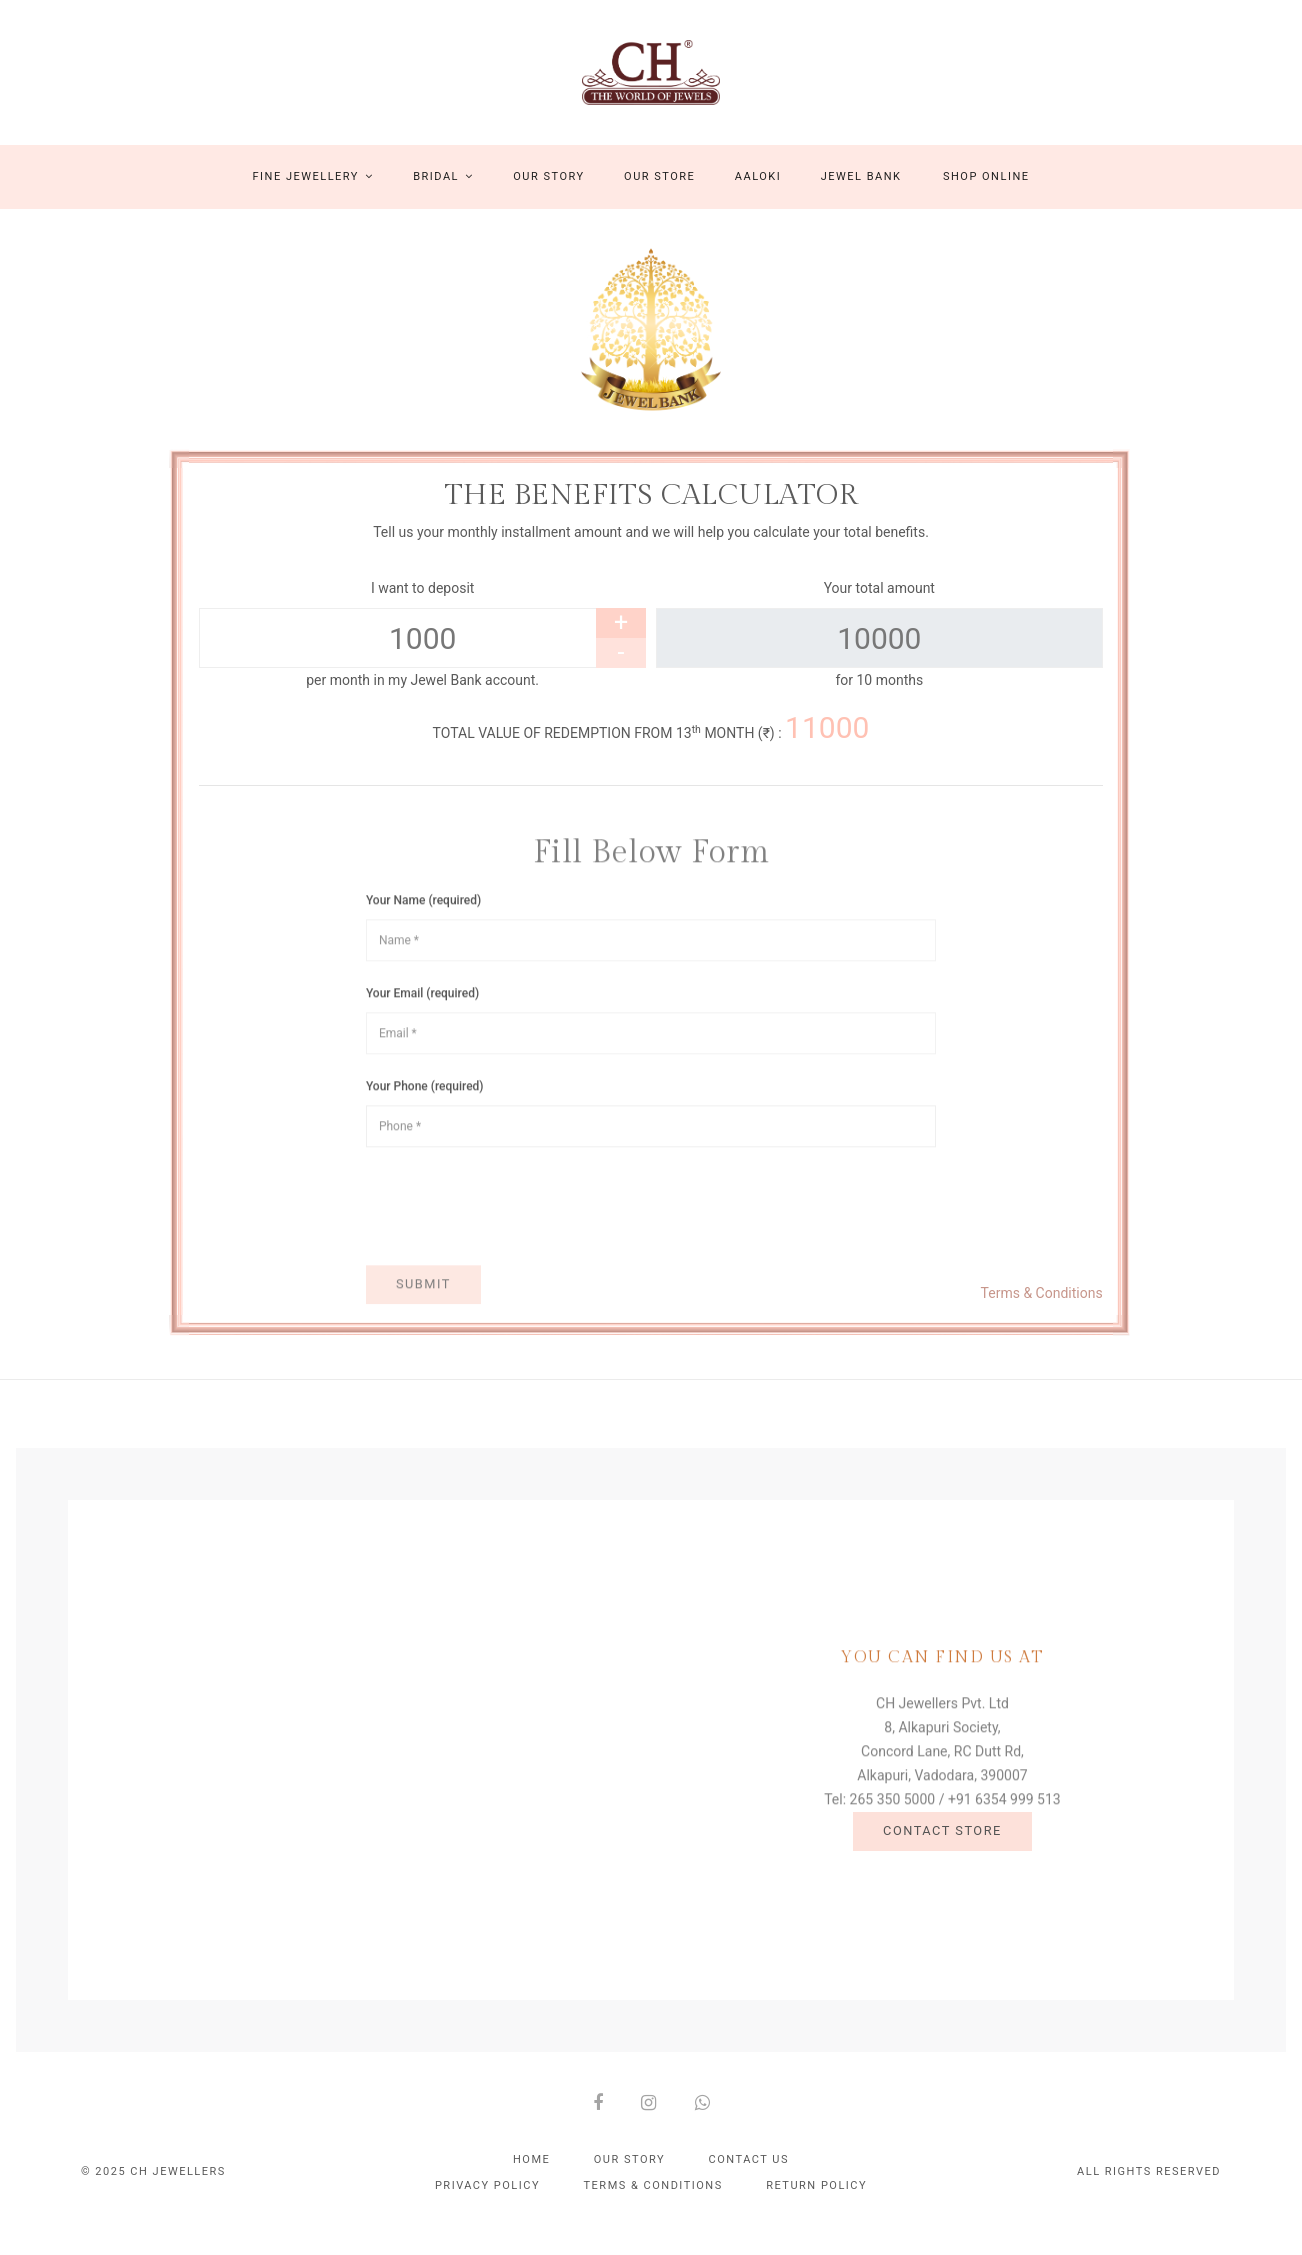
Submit (423, 1337)
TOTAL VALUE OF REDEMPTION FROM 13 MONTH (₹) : (651, 748)
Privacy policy (487, 2202)
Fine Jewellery (313, 193)
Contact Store (942, 1857)
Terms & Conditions (1042, 1310)
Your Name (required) (423, 954)
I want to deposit (422, 606)
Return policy (816, 2202)
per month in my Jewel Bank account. (422, 698)
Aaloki (758, 193)
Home (531, 2176)
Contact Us (749, 2176)
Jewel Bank (861, 193)
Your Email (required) (422, 1047)
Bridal (443, 193)
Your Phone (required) (425, 1140)
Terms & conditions (653, 2202)
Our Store (659, 193)
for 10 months (879, 698)
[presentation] (518, 1260)
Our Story (548, 193)
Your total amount (879, 606)
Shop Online (986, 193)
